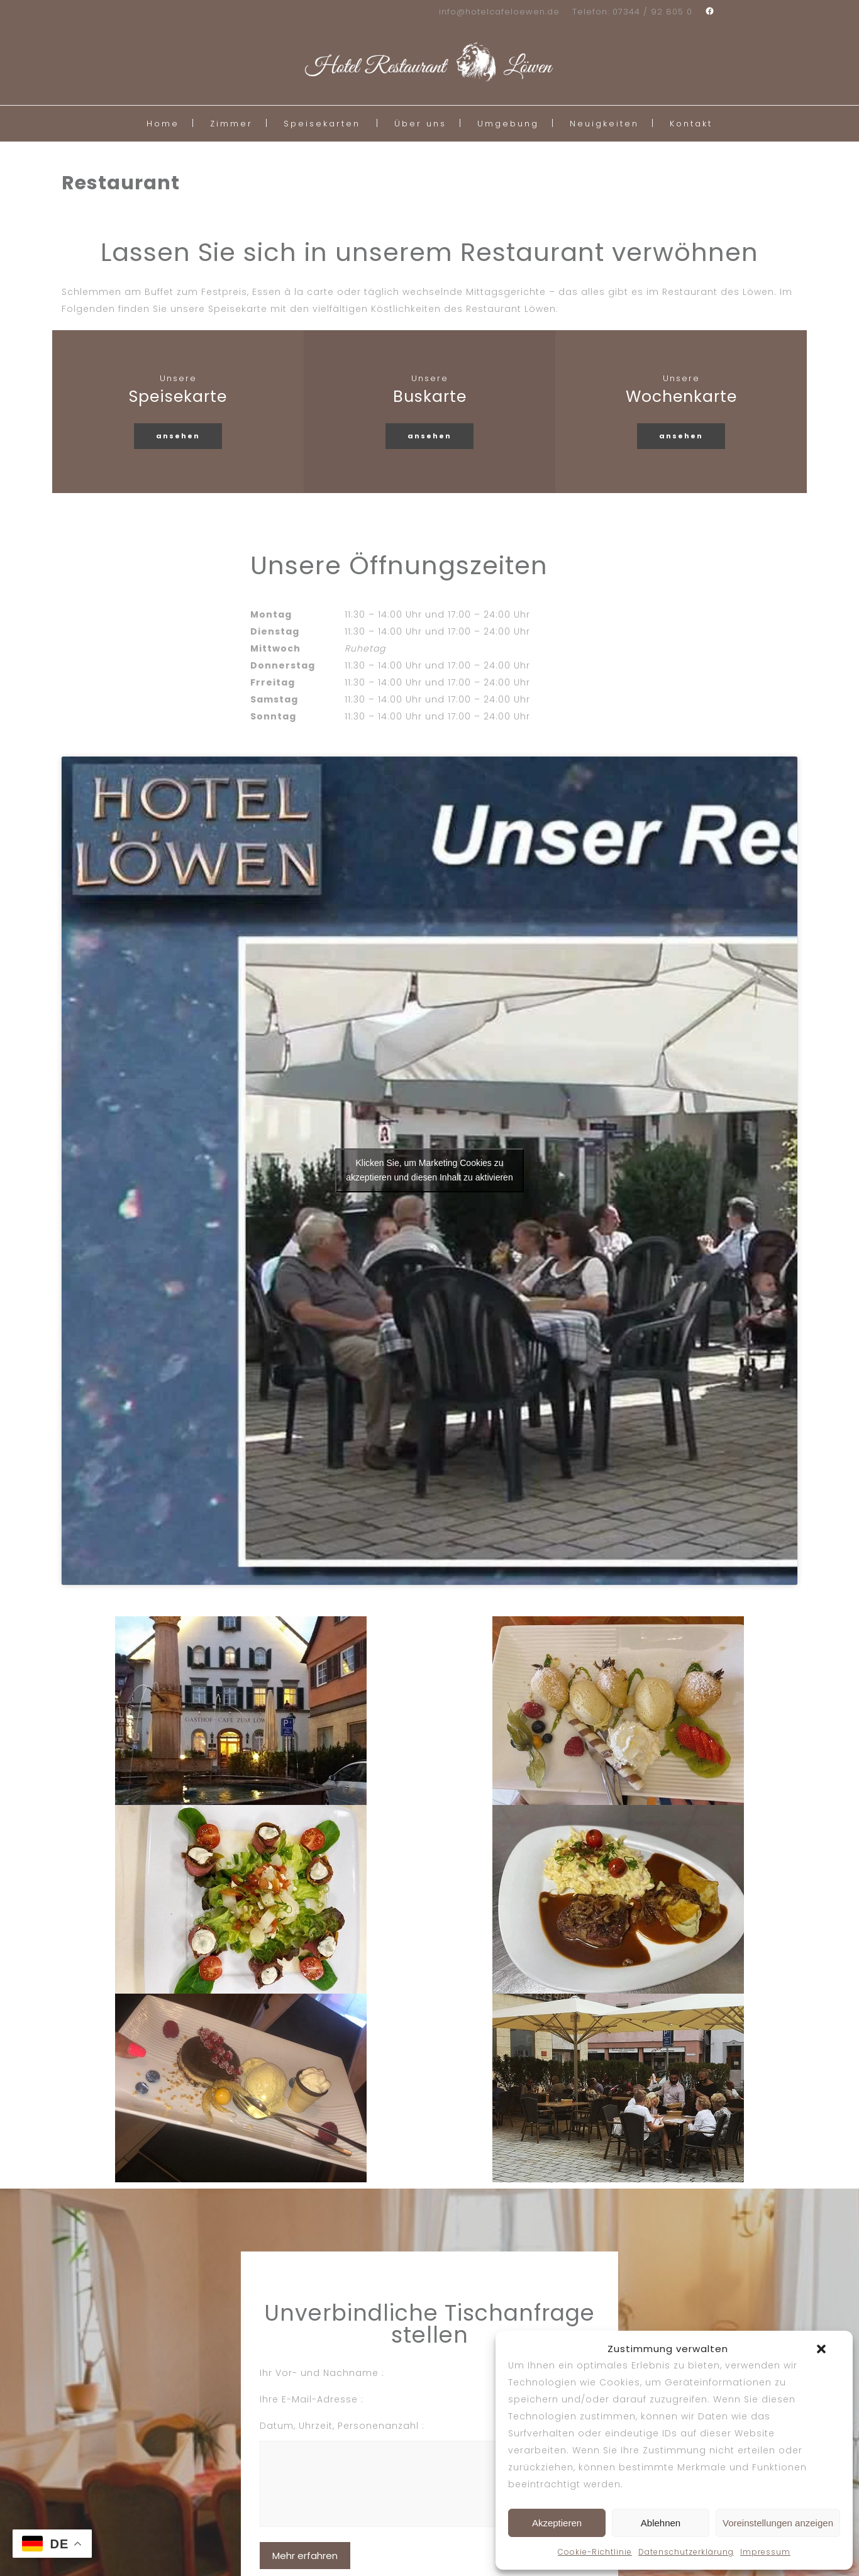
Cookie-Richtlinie (595, 2551)
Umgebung (508, 124)
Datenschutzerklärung (686, 2551)
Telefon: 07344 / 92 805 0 (632, 12)
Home (163, 124)
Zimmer (231, 124)
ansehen (178, 436)
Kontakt (691, 124)
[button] (821, 2349)
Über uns (420, 124)
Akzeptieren (557, 2523)
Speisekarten (322, 124)
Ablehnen (660, 2523)
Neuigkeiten (604, 124)
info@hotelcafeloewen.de (499, 12)
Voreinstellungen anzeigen (778, 2523)
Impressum (765, 2551)
